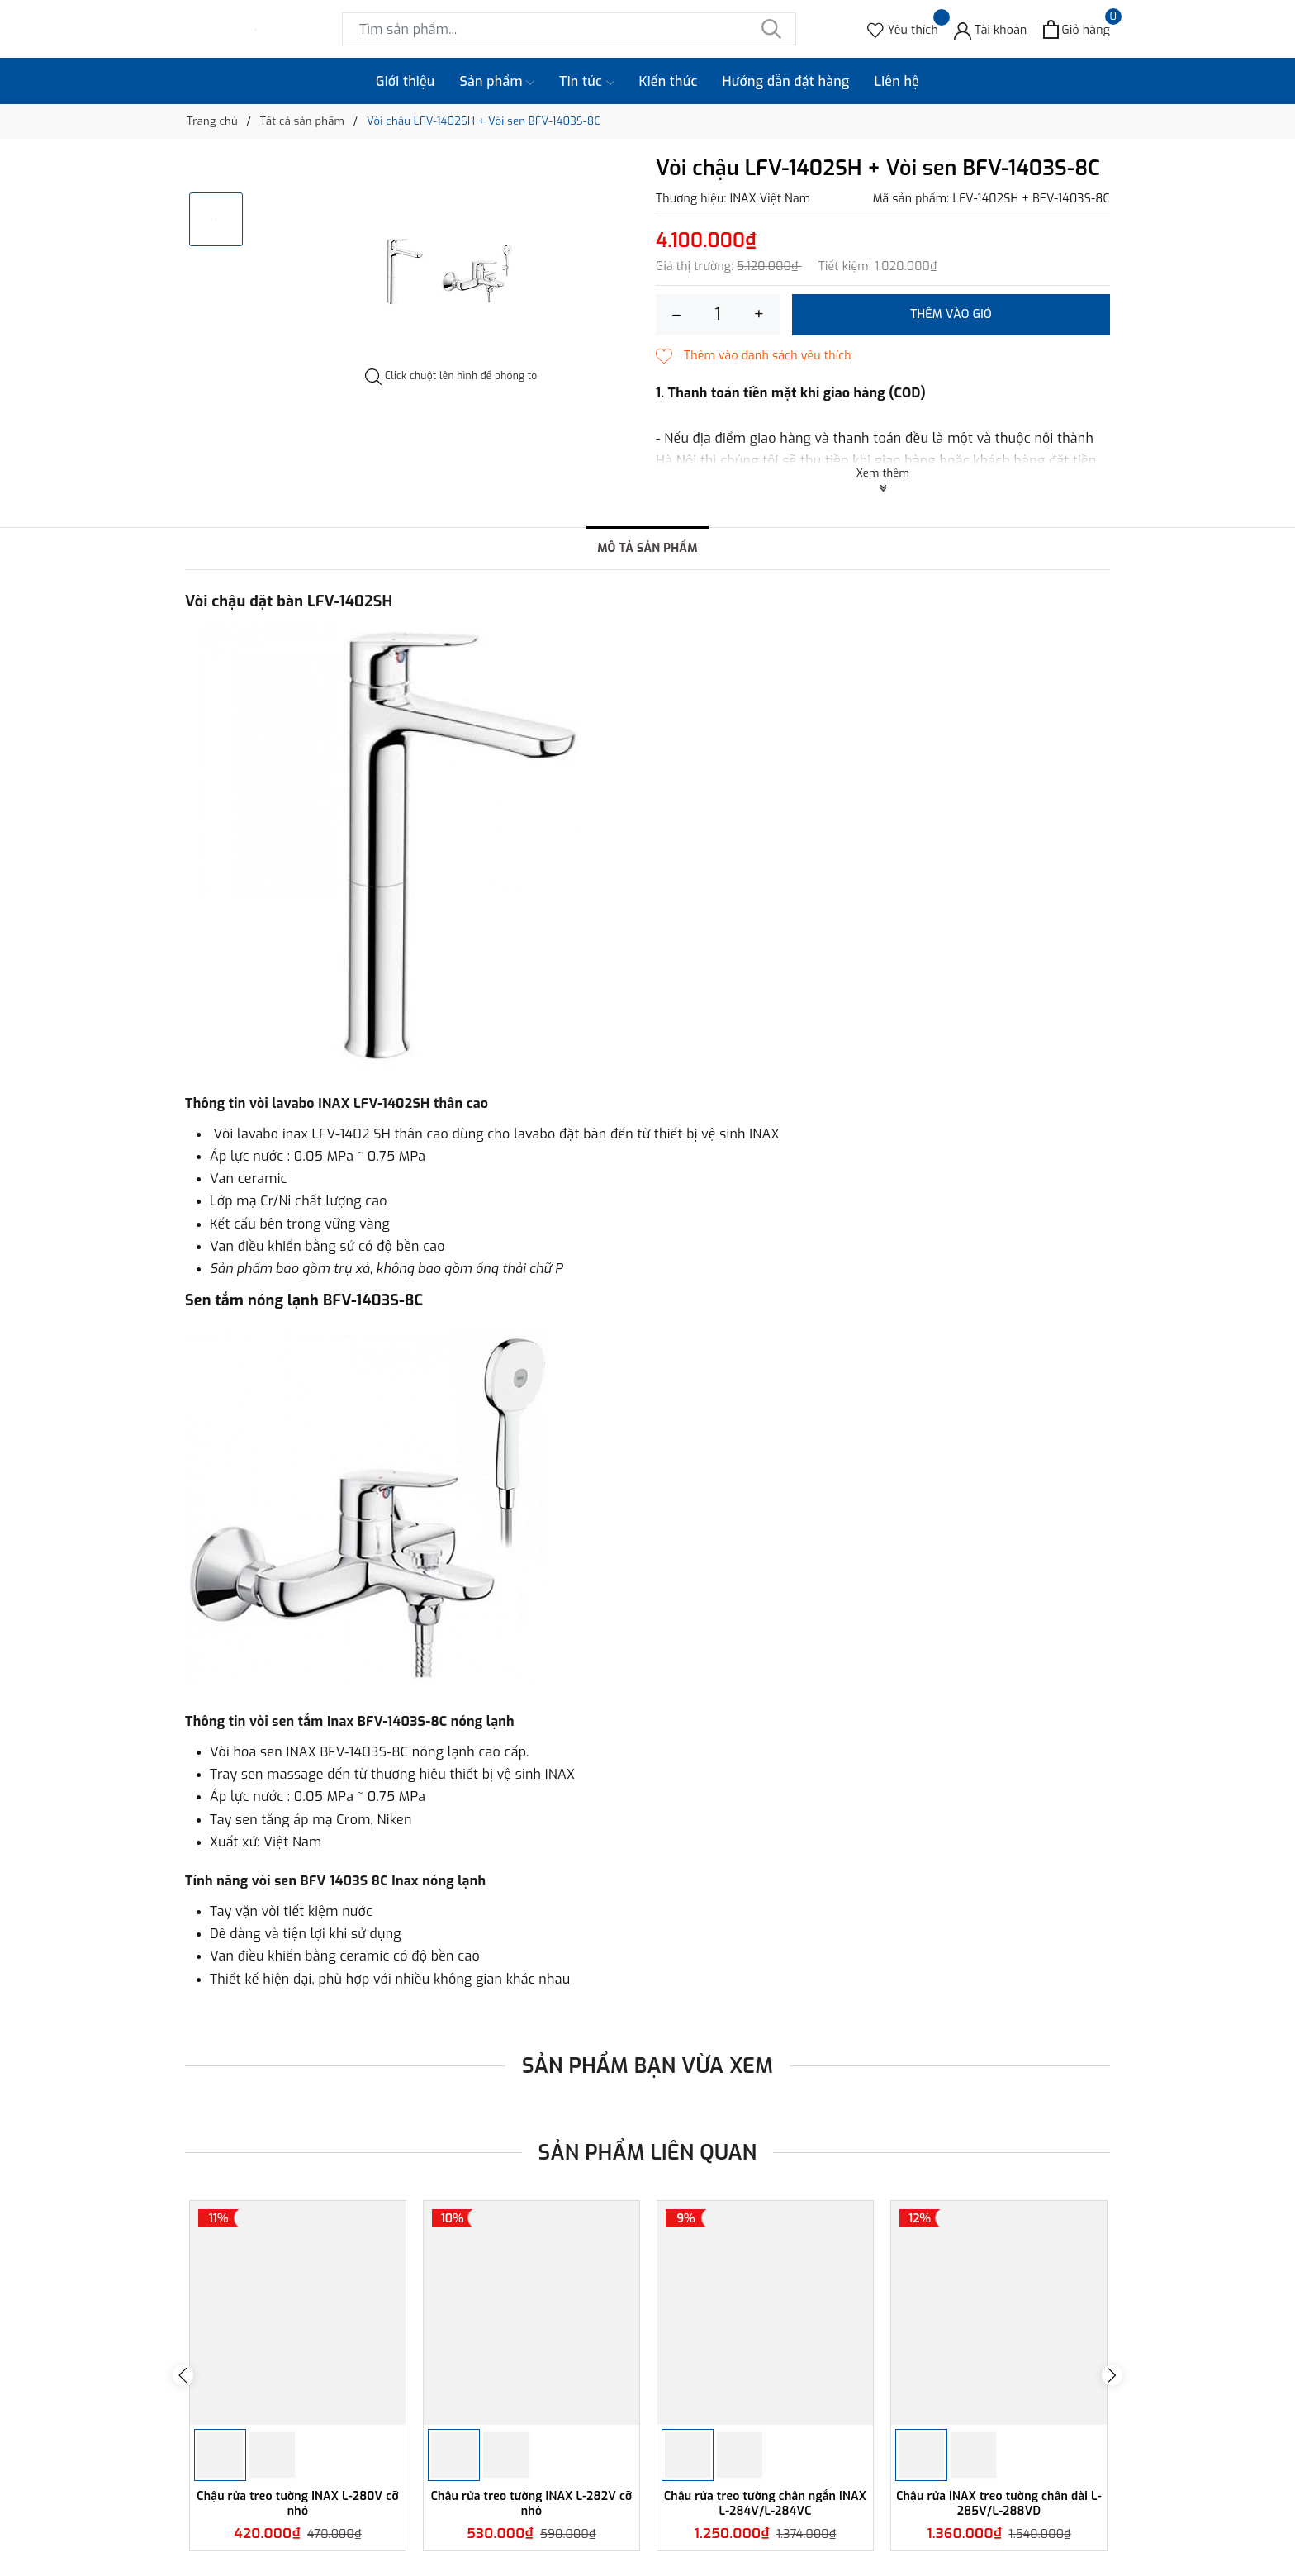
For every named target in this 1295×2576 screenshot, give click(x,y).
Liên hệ (896, 81)
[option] (451, 263)
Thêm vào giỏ (951, 314)
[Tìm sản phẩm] (569, 28)
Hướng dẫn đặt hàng (786, 81)
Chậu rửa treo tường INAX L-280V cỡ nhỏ (297, 2503)
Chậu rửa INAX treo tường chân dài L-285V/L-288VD (999, 2503)
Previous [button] (183, 2375)
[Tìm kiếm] (771, 29)
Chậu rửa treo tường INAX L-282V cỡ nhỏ (532, 2503)
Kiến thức (668, 81)
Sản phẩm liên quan (647, 2152)
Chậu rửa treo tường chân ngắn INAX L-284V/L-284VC (765, 2503)
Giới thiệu (405, 81)
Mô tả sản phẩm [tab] (647, 548)
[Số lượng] (717, 314)
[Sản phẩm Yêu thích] (902, 29)
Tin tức (586, 82)
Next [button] (1112, 2375)
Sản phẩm (497, 82)
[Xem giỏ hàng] (1076, 29)
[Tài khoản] (990, 29)
